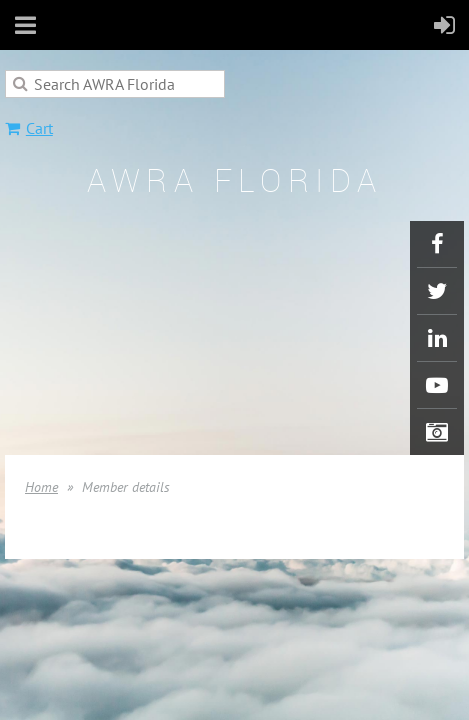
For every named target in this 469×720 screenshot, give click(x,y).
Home (41, 487)
